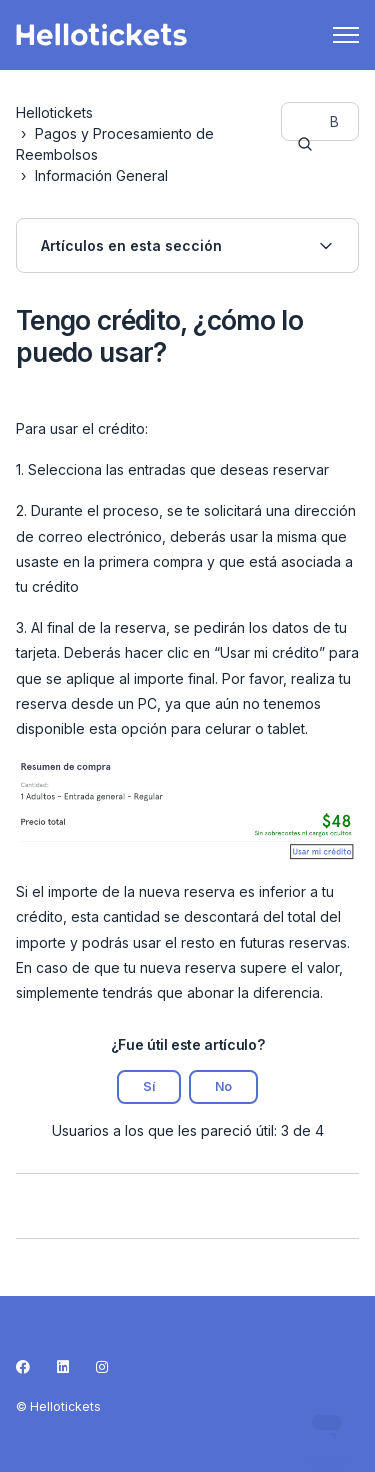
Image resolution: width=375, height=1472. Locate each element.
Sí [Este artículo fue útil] (149, 1086)
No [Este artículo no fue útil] (223, 1086)
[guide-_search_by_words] (320, 121)
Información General (101, 175)
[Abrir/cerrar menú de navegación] (346, 35)
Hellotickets (54, 112)
